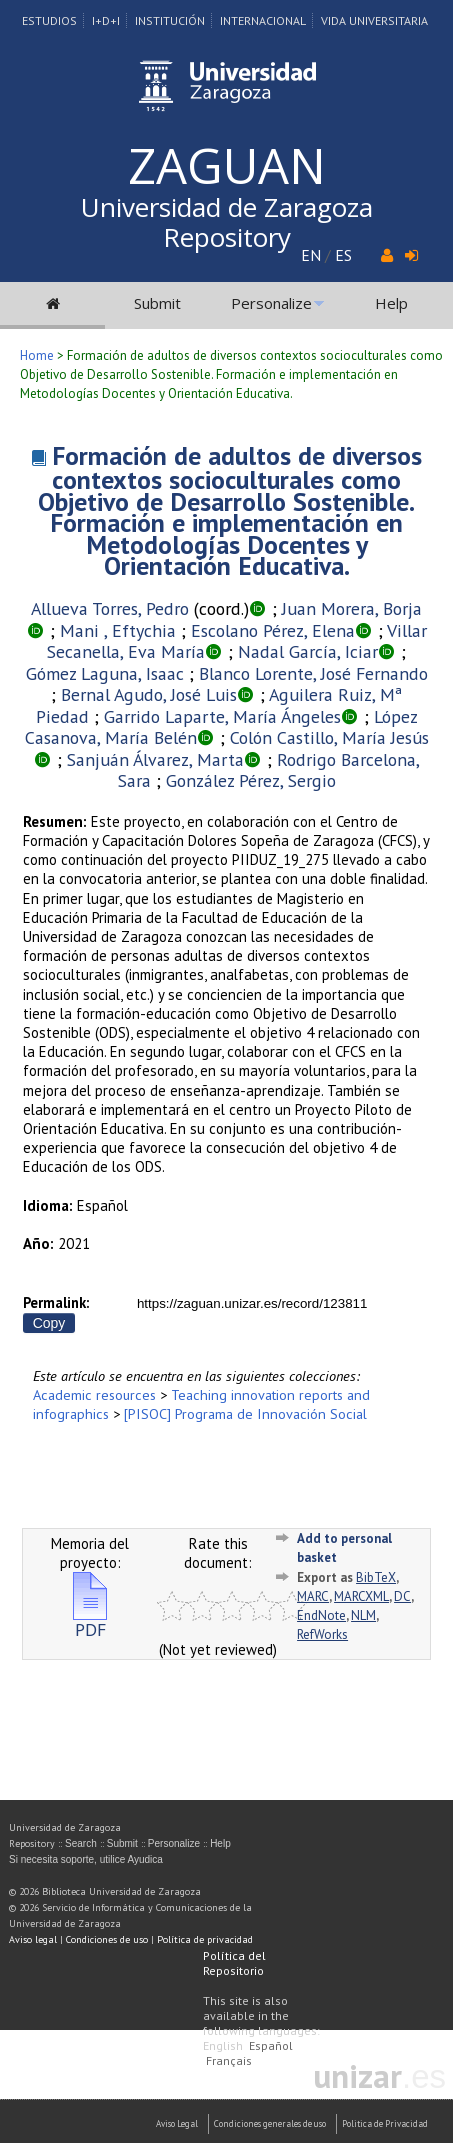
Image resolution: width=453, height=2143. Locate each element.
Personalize (271, 303)
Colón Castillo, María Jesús (329, 737)
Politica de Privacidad (385, 2123)
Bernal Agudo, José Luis (149, 694)
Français (229, 2060)
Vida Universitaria (374, 20)
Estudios (49, 20)
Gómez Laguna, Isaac (105, 673)
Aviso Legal (177, 2123)
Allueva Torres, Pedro (110, 608)
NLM (363, 1615)
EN (311, 255)
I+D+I (106, 20)
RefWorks (322, 1634)
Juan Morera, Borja (352, 608)
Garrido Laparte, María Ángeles (222, 716)
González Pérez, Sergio (251, 780)
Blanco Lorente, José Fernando (313, 673)
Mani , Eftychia (118, 630)
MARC (313, 1596)
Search (81, 1843)
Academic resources (94, 1394)
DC (402, 1596)
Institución (170, 20)
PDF (90, 1621)
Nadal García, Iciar (308, 651)
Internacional (263, 20)
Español (271, 2045)
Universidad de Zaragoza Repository (227, 222)
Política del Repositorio (234, 1963)
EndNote (321, 1615)
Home (37, 355)
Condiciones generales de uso (270, 2123)
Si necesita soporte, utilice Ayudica (86, 1859)
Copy (49, 1323)
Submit (157, 303)
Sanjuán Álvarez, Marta (155, 759)
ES (343, 255)
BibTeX (376, 1577)
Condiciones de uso (107, 1939)
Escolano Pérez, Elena (273, 630)
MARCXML (361, 1596)
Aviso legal (33, 1939)
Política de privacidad (205, 1939)
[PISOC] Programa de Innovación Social (245, 1413)
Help (391, 303)
